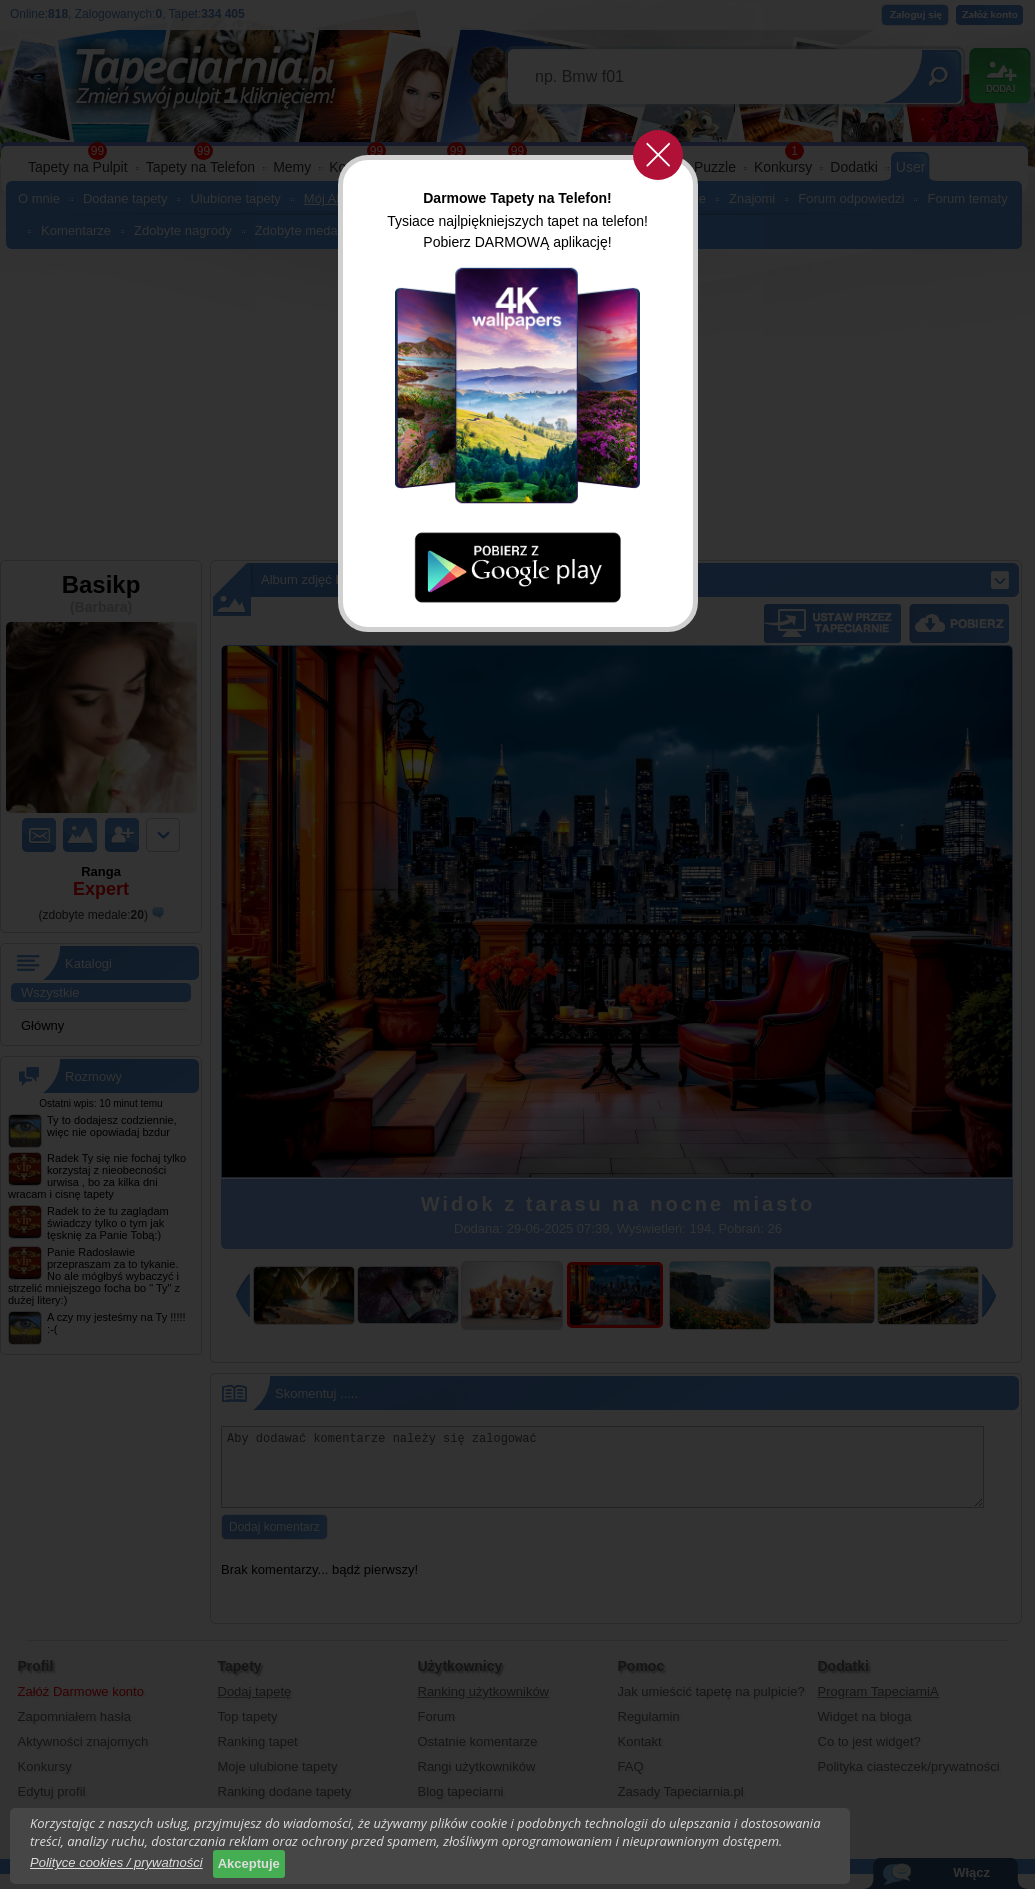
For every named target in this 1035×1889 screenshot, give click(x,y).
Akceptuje (249, 1863)
